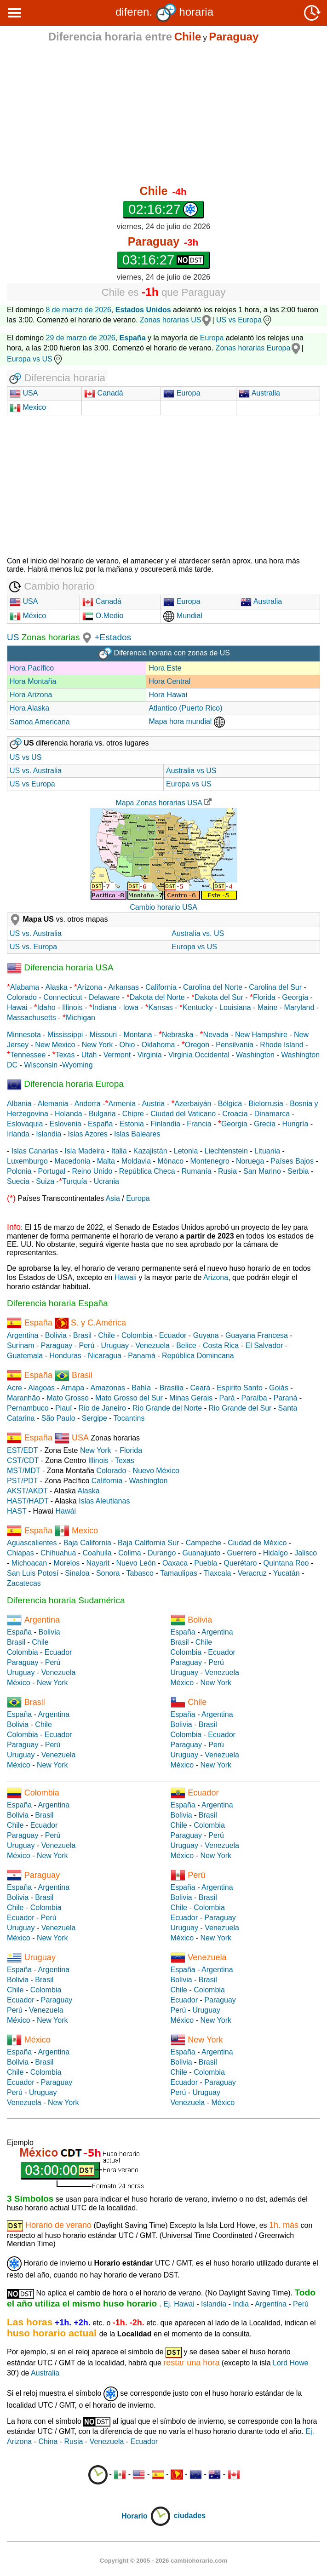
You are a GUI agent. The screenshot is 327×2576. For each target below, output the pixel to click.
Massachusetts (31, 1017)
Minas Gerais (190, 1398)
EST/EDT (22, 1450)
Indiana (104, 1007)
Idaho (46, 1007)
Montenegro (209, 1161)
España (100, 1124)
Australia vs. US (198, 933)
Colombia (137, 1335)
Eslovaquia (25, 1124)
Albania (19, 1103)
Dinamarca (272, 1114)
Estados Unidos (143, 310)
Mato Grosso (67, 1398)
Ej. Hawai (179, 2304)
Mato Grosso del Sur (129, 1398)
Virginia (149, 1055)
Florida (264, 997)
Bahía (141, 1388)
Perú (87, 1345)
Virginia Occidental (198, 1055)
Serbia (298, 1171)
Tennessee (28, 1055)
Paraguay (57, 1345)
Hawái (66, 1511)
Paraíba (254, 1398)
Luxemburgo (27, 1161)
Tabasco (140, 1573)
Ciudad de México (257, 1543)
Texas (65, 1055)
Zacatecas (24, 1583)
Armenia (122, 1103)
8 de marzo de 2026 (78, 310)
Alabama (24, 987)
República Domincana (198, 1356)
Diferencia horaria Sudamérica (66, 1600)
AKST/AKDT (27, 1491)
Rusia (227, 1171)
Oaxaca (175, 1563)
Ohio (127, 1045)
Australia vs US (191, 771)
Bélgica (230, 1103)
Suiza (45, 1181)
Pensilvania (234, 1045)
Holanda (68, 1114)
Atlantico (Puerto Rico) (185, 708)
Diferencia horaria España (57, 1303)
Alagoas (41, 1388)
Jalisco (305, 1553)
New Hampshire (261, 1034)
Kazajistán (150, 1151)
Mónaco (170, 1161)
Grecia (264, 1124)
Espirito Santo (240, 1388)
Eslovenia (65, 1124)
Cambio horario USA (163, 907)
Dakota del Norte (157, 997)
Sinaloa (77, 1573)
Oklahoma (158, 1045)
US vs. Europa (33, 947)
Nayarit (98, 1563)
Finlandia (165, 1124)
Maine (268, 1007)
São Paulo (58, 1418)
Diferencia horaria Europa (65, 1084)
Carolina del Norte (211, 987)
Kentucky (198, 1007)
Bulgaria (102, 1114)
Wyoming (77, 1065)
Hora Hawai (168, 695)
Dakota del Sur (219, 997)
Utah (89, 1055)
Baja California (87, 1543)
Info (14, 1227)
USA (29, 393)
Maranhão (23, 1398)
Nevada (216, 1034)
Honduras (65, 1356)
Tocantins (129, 1418)
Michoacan (29, 1563)
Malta (106, 1161)
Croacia (234, 1114)
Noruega (250, 1161)
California (161, 987)
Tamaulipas (178, 1573)
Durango (162, 1553)
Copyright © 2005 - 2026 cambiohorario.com (163, 2560)
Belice (186, 1345)
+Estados (112, 637)
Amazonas (107, 1388)
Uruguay (115, 1345)
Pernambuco (28, 1408)
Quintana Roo (286, 1563)
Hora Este (165, 668)
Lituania (267, 1151)
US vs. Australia (36, 771)
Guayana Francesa (256, 1335)
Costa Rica (221, 1345)
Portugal (52, 1171)
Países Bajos (292, 1161)
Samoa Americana (40, 722)
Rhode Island (281, 1045)
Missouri (103, 1034)
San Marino (262, 1171)
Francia (199, 1124)
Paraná (286, 1398)
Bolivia (56, 1335)
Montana (137, 1034)
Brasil (82, 1335)
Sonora (108, 1573)
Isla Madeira (84, 1151)
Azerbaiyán (192, 1103)
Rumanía (197, 1171)
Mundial (182, 616)
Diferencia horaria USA (60, 967)
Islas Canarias (34, 1151)
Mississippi (65, 1034)
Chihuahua (58, 1553)
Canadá (103, 393)
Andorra (88, 1103)
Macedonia (72, 1161)
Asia (113, 1198)
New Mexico (55, 1045)
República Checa (147, 1171)
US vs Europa (244, 320)
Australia (259, 393)
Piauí (63, 1408)
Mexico (28, 407)
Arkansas (123, 987)
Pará (227, 1398)
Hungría (295, 1124)
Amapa (72, 1388)
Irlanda (18, 1134)
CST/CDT (23, 1460)
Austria (153, 1103)
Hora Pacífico (32, 668)
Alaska (57, 987)
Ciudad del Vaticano (183, 1114)
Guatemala (25, 1356)
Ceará (200, 1388)
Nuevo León (135, 1563)
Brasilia (172, 1388)
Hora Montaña (33, 681)
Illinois (72, 1007)
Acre (14, 1388)
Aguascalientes (32, 1543)
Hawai (17, 1007)
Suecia (18, 1181)
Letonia (186, 1151)
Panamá (141, 1356)
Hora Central (169, 681)
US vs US (25, 757)
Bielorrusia (265, 1103)
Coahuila (97, 1553)
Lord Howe (290, 2363)
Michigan (80, 1017)
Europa (212, 338)
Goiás (278, 1388)
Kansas (160, 1007)
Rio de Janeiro (102, 1408)
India (241, 2304)
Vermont (117, 1055)
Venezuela (152, 1345)
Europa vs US (35, 359)
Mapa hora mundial (186, 721)
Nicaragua (104, 1356)
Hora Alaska (29, 708)
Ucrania (106, 1181)
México (28, 616)
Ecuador (173, 1335)
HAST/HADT (27, 1501)
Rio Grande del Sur (239, 1408)
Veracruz (252, 1573)
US (13, 637)
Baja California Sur (148, 1543)
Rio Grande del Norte (167, 1408)
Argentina (23, 1335)
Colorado (22, 997)
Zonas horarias (49, 637)
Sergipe (94, 1418)
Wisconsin (40, 1065)
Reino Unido (92, 1171)
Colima (129, 1553)
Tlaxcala (217, 1573)
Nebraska (177, 1034)
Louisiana (235, 1007)
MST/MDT (23, 1470)
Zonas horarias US (170, 320)
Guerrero (241, 1553)
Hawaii (126, 1277)
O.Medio (102, 616)
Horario (146, 2516)
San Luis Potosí (32, 1573)
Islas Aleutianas (104, 1501)
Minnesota (24, 1034)
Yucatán (286, 1573)
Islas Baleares (137, 1134)
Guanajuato (202, 1553)
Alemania (53, 1103)
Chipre (133, 1114)
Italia (119, 1151)
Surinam (20, 1345)
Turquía (74, 1181)
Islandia (48, 1134)
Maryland (299, 1007)
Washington (255, 1055)
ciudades (190, 2516)
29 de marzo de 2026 (80, 338)
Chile (106, 1335)
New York (97, 1045)
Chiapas (20, 1553)
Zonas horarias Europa (253, 348)
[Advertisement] (163, 113)
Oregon (197, 1045)
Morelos (66, 1563)
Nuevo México (156, 1470)
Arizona (89, 987)
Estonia (132, 1124)
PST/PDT (22, 1481)
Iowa (130, 1007)
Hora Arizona (31, 695)
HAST (16, 1511)
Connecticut (62, 997)
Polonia (19, 1171)
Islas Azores (88, 1134)
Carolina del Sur (275, 987)
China (47, 2441)
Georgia (295, 997)
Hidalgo (275, 1553)
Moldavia (136, 1161)
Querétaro (240, 1563)
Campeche (203, 1543)
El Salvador (264, 1345)
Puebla (205, 1563)
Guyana (206, 1335)
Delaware (104, 997)
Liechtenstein (226, 1151)
